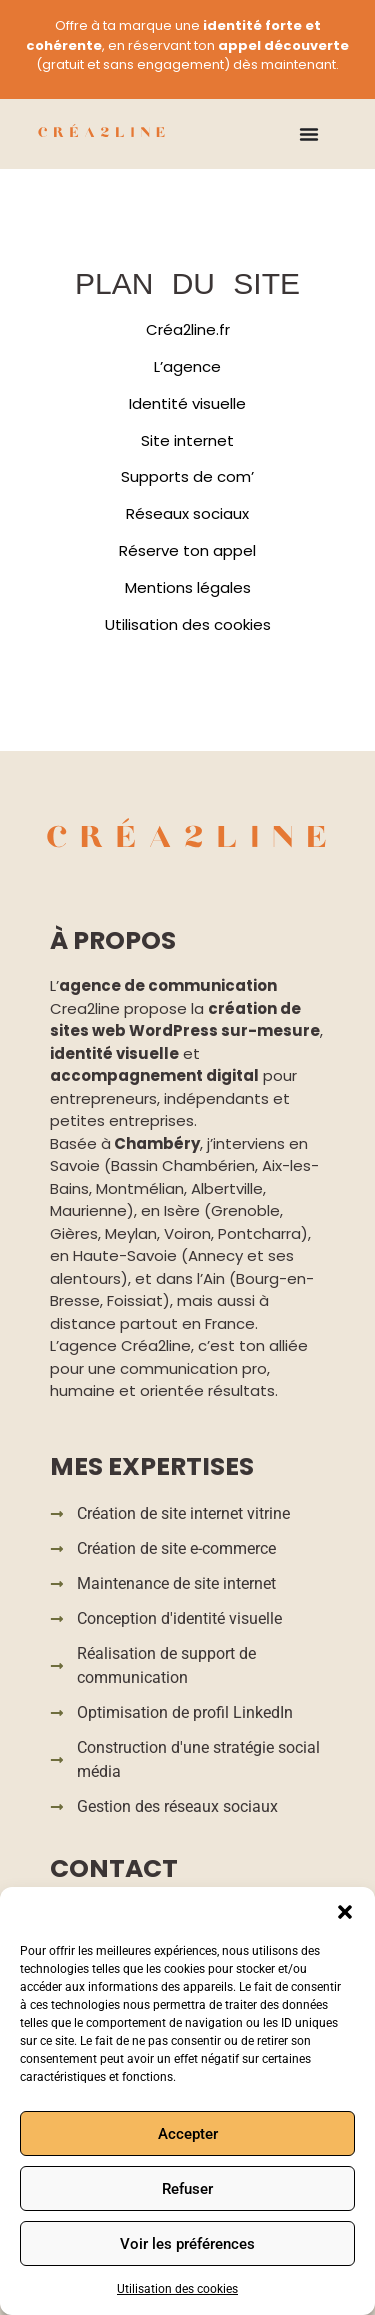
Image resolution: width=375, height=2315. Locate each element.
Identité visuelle (187, 403)
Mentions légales (188, 587)
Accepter (188, 2134)
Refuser (187, 2189)
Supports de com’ (187, 476)
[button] (345, 1912)
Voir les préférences (187, 2244)
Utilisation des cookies (177, 2289)
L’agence (187, 366)
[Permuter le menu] (309, 134)
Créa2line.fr (188, 329)
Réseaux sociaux (187, 513)
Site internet (187, 440)
